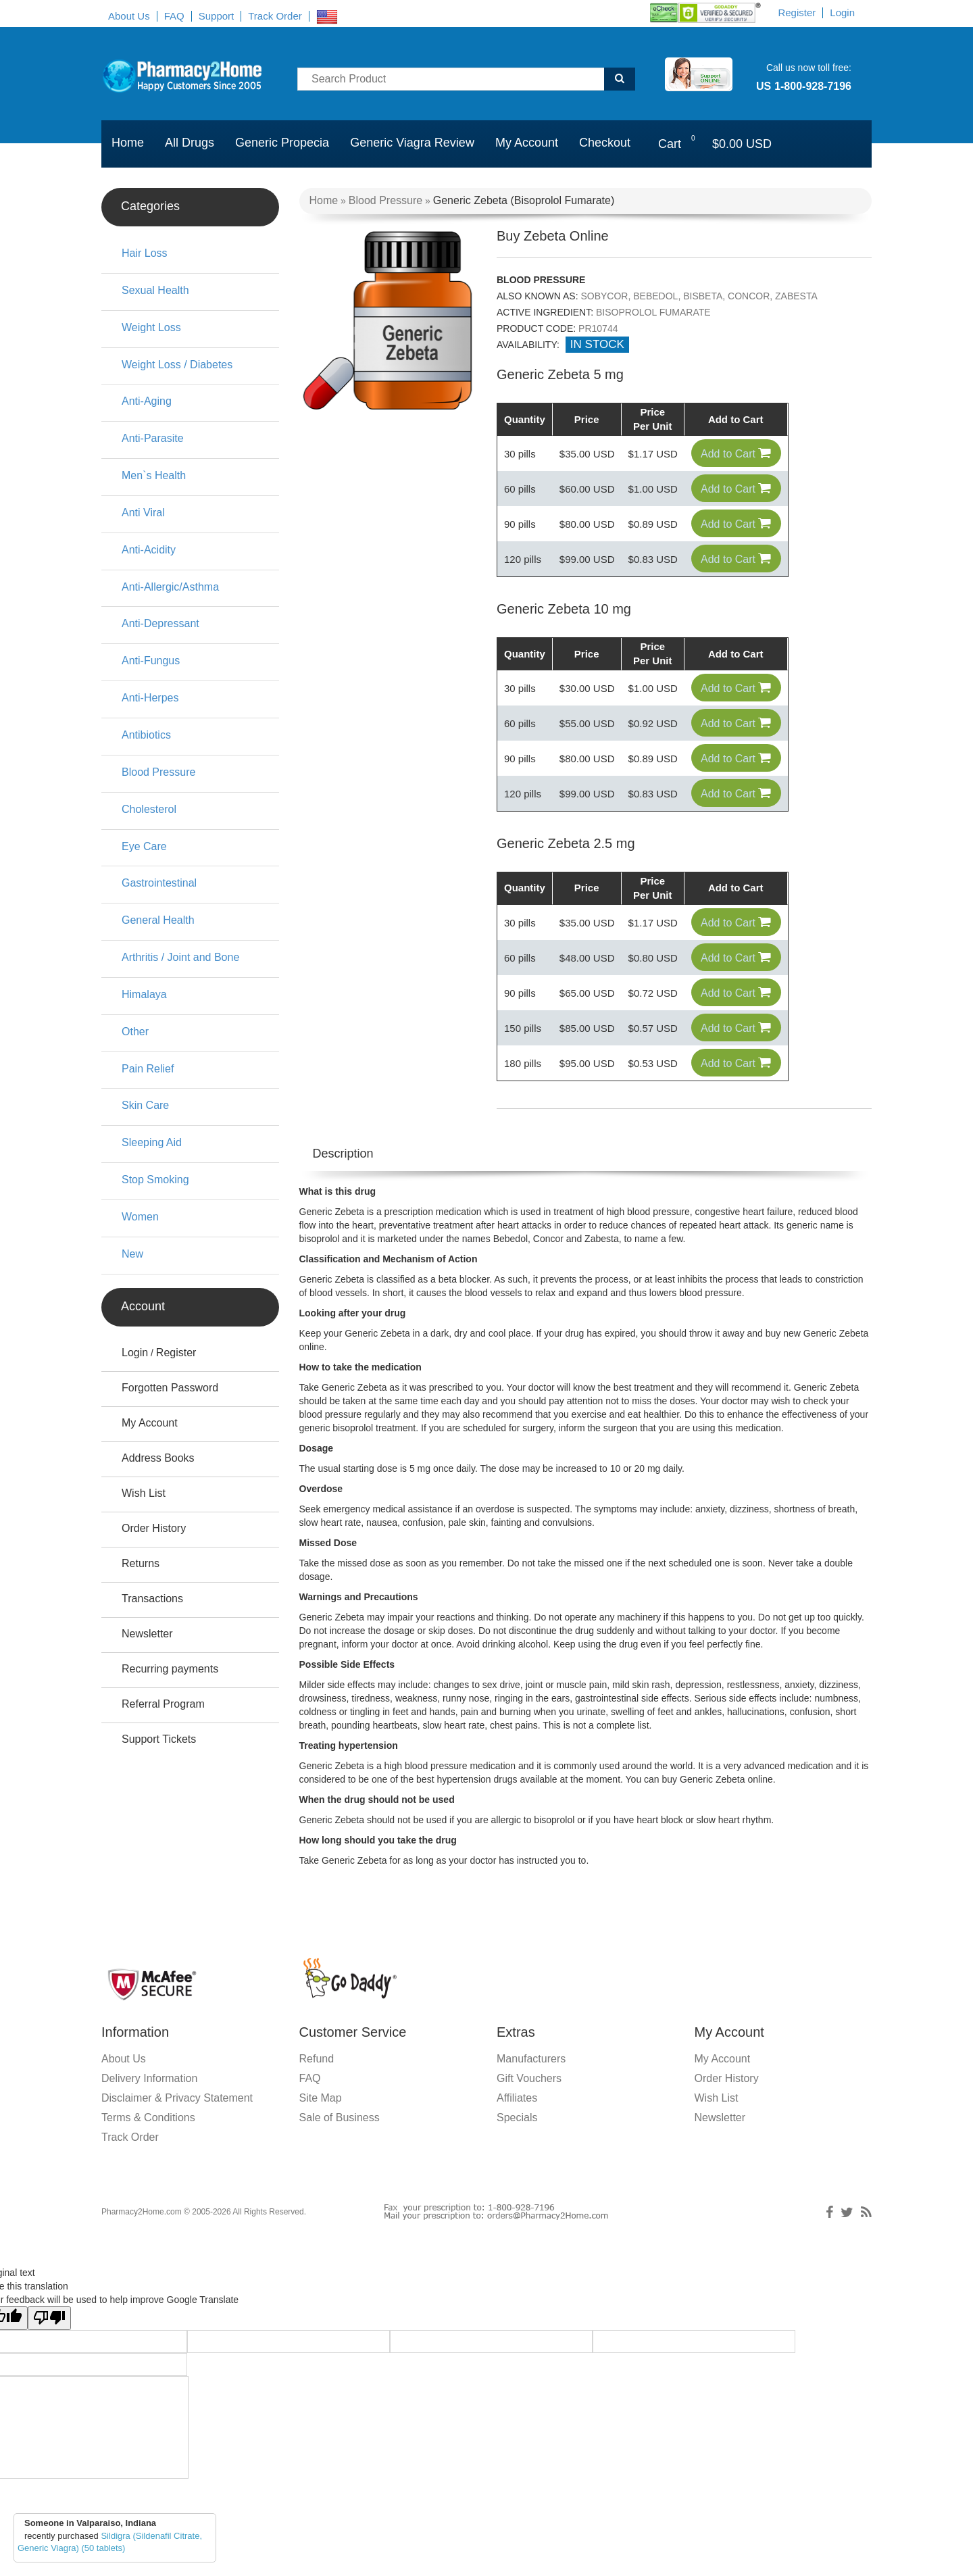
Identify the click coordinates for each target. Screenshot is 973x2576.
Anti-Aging (147, 401)
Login (842, 12)
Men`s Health (154, 475)
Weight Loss (151, 327)
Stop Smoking (155, 1179)
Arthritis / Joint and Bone (180, 957)
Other (135, 1031)
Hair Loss (145, 253)
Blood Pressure (385, 200)
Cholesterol (149, 809)
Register (797, 12)
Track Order (274, 16)
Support (216, 16)
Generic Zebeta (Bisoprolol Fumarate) (524, 200)
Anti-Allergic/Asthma (170, 587)
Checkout (604, 142)
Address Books (158, 1458)
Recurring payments (170, 1669)
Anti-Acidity (149, 549)
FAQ (174, 16)
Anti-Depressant (160, 623)
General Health (158, 920)
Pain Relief (148, 1068)
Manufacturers (531, 2084)
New (132, 1254)
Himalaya (144, 994)
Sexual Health (155, 290)
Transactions (152, 1598)
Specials (517, 2143)
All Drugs (189, 142)
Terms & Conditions (148, 2143)
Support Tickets (159, 1739)
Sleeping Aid (152, 1142)
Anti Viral (143, 512)
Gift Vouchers (529, 2104)
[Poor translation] (49, 2344)
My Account (526, 142)
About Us (129, 16)
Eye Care (144, 846)
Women (140, 1216)
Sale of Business (339, 2143)
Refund (316, 2084)
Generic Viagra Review (412, 142)
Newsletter (147, 1633)
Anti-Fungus (151, 660)
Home (127, 142)
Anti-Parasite (153, 438)
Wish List (144, 1493)
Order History (154, 1528)
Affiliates (517, 2123)
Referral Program (163, 1704)
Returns (140, 1563)
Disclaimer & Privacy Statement (177, 2123)
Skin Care (145, 1105)
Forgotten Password (170, 1387)
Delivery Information (149, 2104)
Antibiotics (146, 735)
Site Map (320, 2123)
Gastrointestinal (159, 883)
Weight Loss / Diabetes (177, 364)
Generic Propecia (282, 142)
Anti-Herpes (150, 697)
